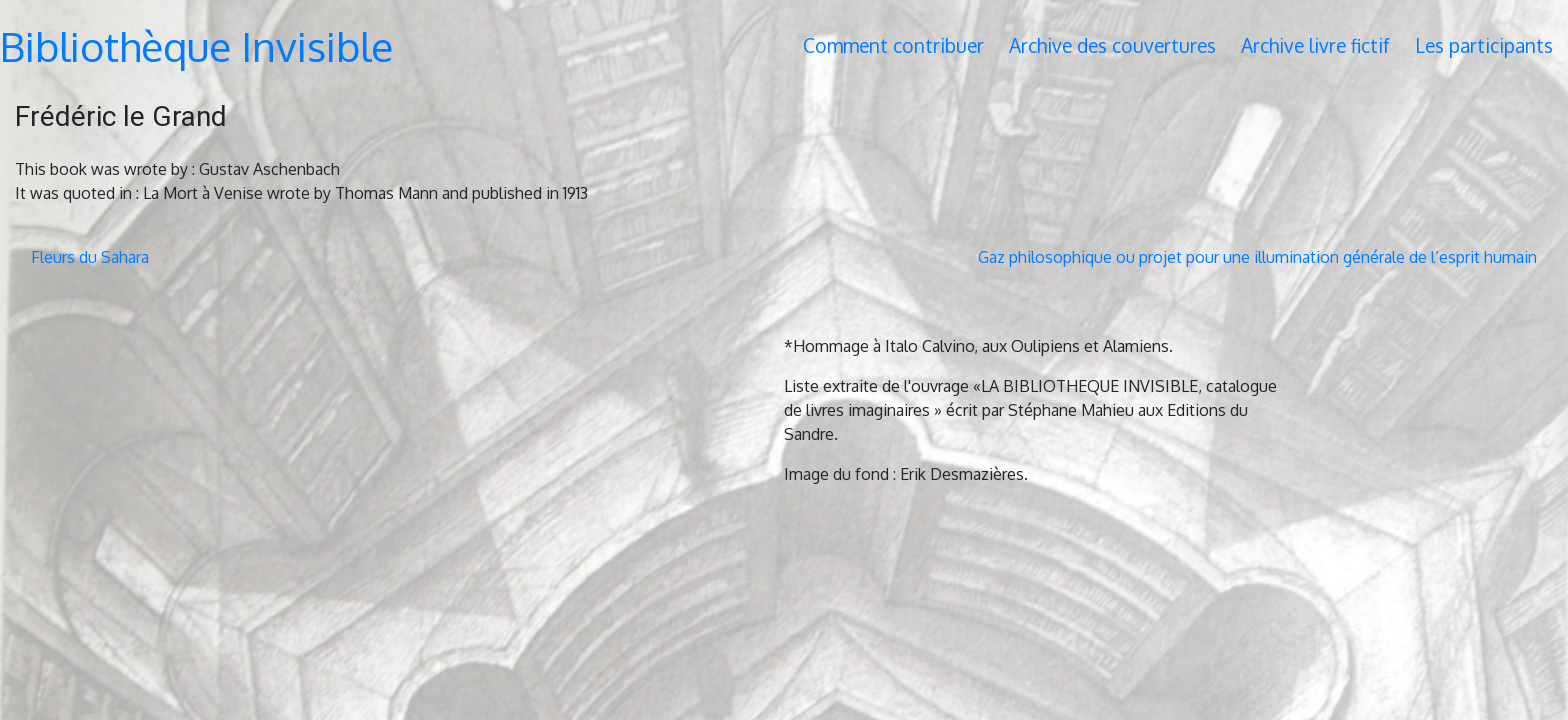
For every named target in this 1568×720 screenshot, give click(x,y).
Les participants (1484, 45)
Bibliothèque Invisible (196, 46)
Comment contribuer (893, 45)
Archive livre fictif (1315, 45)
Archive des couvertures (1112, 45)
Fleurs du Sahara (90, 257)
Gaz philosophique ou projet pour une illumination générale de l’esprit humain (1257, 257)
